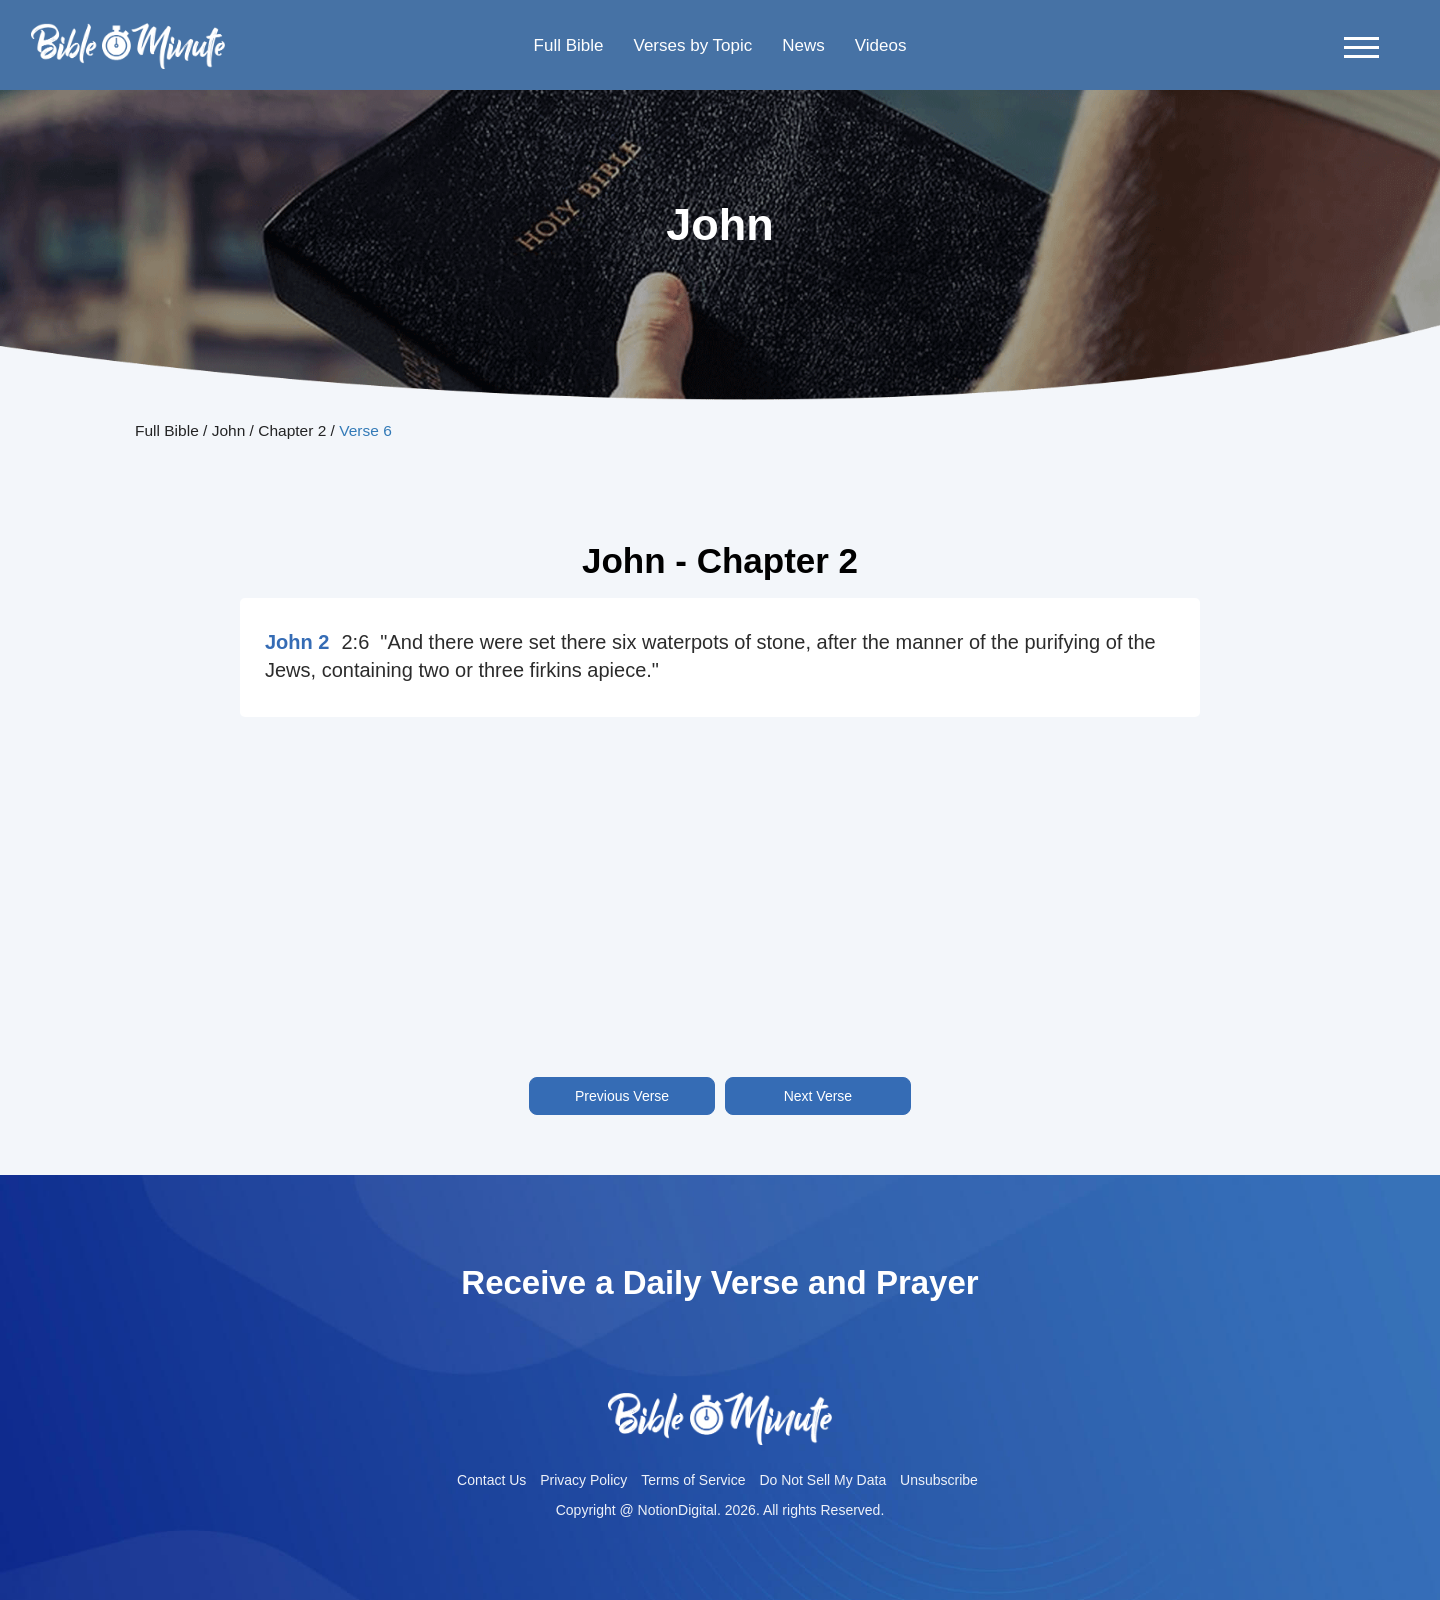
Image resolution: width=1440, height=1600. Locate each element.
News (803, 45)
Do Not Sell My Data (822, 1480)
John (229, 430)
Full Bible (569, 45)
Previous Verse (622, 1096)
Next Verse (818, 1096)
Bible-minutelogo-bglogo (128, 31)
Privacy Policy (583, 1480)
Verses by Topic (692, 45)
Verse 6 (365, 430)
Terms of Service (693, 1480)
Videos (881, 45)
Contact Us (491, 1480)
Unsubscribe (939, 1480)
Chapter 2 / (298, 430)
